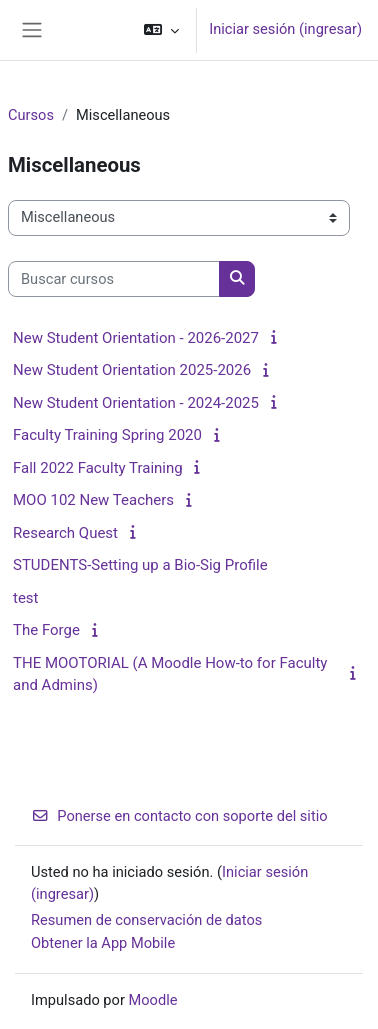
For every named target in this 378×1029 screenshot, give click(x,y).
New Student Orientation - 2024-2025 (136, 403)
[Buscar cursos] (114, 279)
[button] (161, 30)
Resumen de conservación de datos (146, 920)
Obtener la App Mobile (103, 943)
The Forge (46, 630)
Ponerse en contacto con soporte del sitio (179, 816)
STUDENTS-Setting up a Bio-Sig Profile (140, 565)
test (26, 598)
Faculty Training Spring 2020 (107, 435)
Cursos (31, 115)
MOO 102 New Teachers (93, 500)
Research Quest (65, 533)
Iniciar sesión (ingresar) (285, 29)
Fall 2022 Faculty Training (98, 468)
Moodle (153, 1000)
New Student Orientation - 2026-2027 (136, 338)
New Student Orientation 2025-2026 (132, 370)
